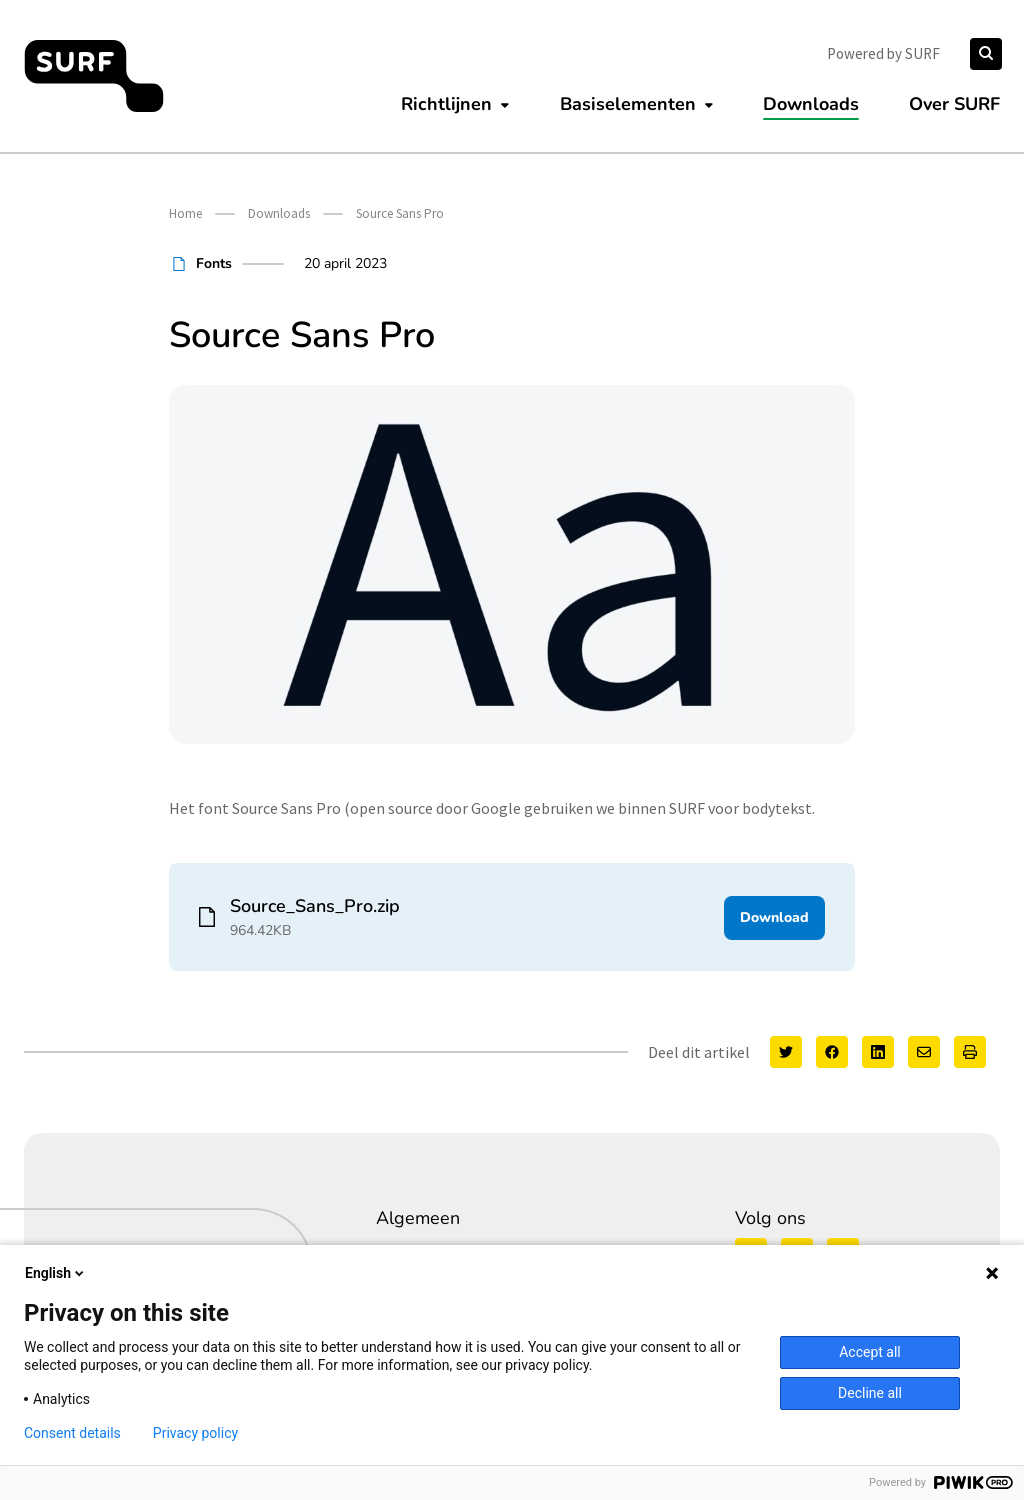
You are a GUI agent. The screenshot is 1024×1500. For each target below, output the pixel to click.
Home (185, 213)
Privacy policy (195, 1433)
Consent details (72, 1433)
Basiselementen (628, 104)
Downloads (811, 104)
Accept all (870, 1352)
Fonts (214, 263)
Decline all (870, 1393)
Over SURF (954, 104)
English (56, 1273)
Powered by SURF (883, 53)
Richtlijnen (446, 104)
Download (774, 916)
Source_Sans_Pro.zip (315, 906)
